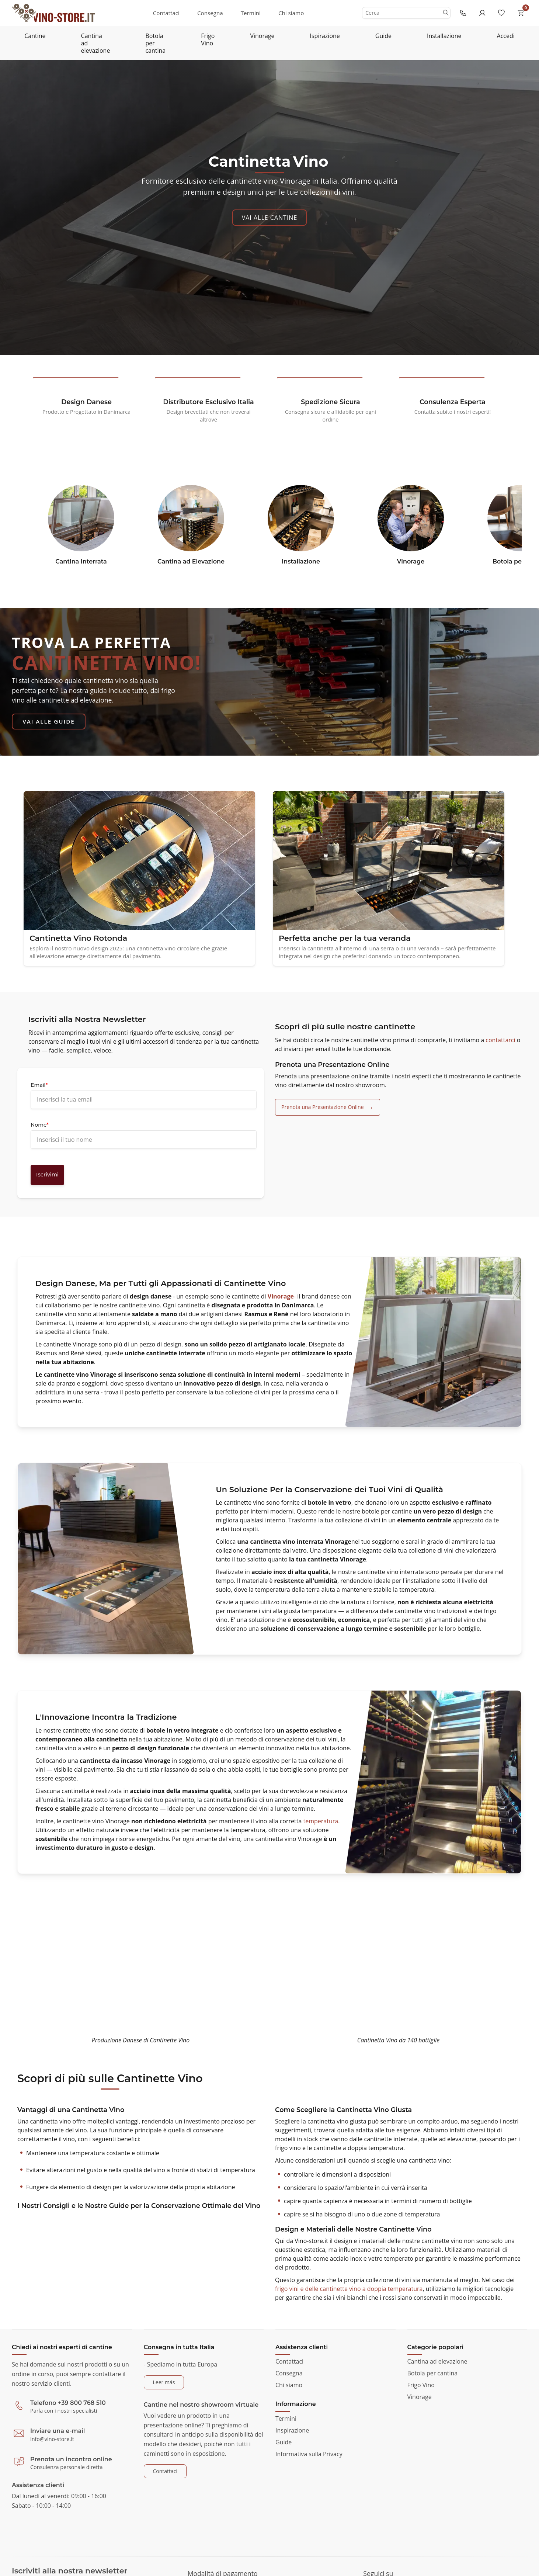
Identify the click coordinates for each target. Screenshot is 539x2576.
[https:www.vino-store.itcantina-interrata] (81, 521)
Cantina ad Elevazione (191, 561)
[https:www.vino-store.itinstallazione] (301, 521)
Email (39, 1085)
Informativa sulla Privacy (308, 2454)
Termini (251, 13)
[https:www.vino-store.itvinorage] (411, 521)
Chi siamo (291, 13)
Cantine (34, 36)
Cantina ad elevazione (95, 43)
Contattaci (166, 13)
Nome (40, 1124)
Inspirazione (292, 2430)
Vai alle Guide (48, 721)
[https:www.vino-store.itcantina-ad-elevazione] (191, 521)
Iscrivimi (47, 1174)
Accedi (506, 36)
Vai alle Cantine (270, 218)
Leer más (164, 2382)
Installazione (444, 36)
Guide (383, 36)
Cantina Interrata (81, 561)
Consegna (210, 13)
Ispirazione (325, 36)
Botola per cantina (155, 43)
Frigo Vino (208, 39)
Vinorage (262, 36)
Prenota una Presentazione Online (322, 1106)
